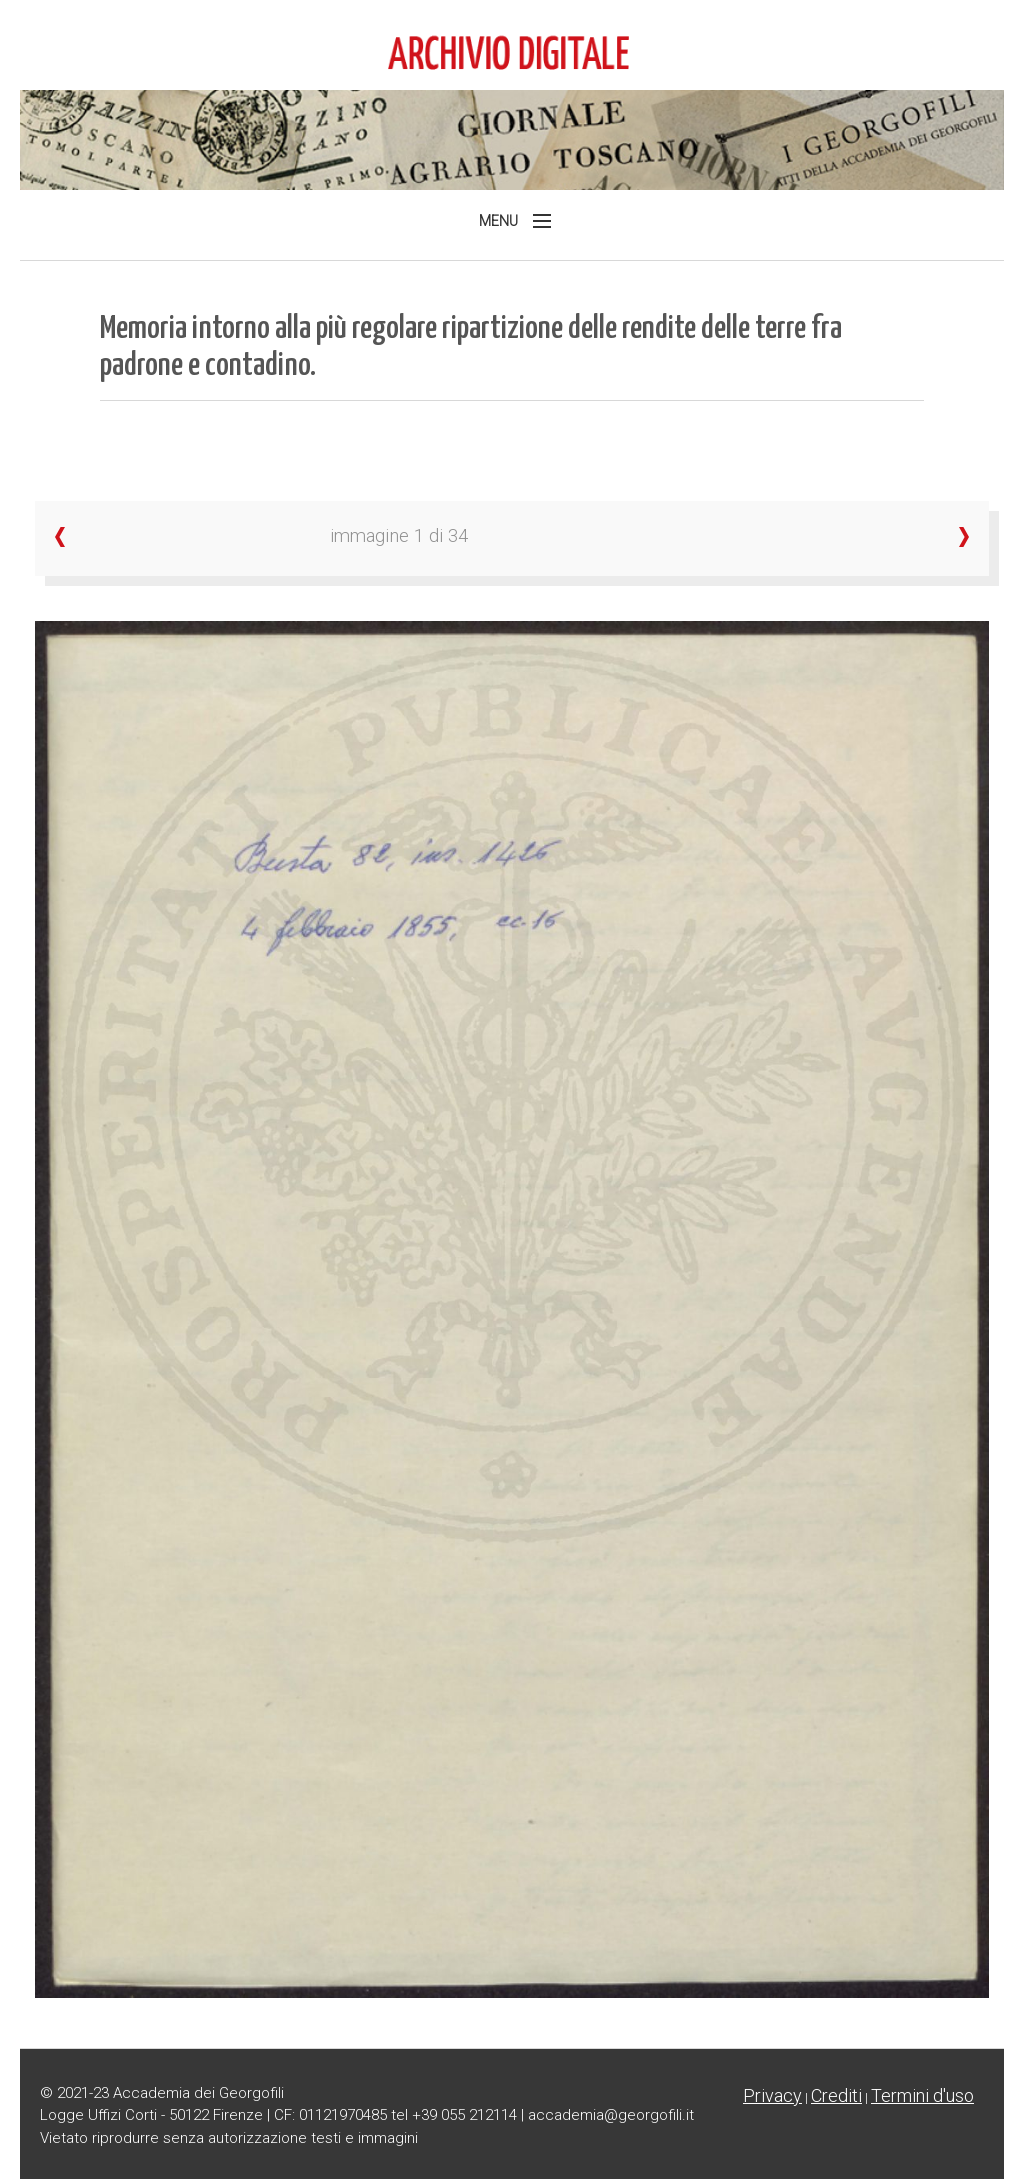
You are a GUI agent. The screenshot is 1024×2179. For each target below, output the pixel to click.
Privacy (772, 2095)
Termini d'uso (922, 2095)
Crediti (836, 2095)
